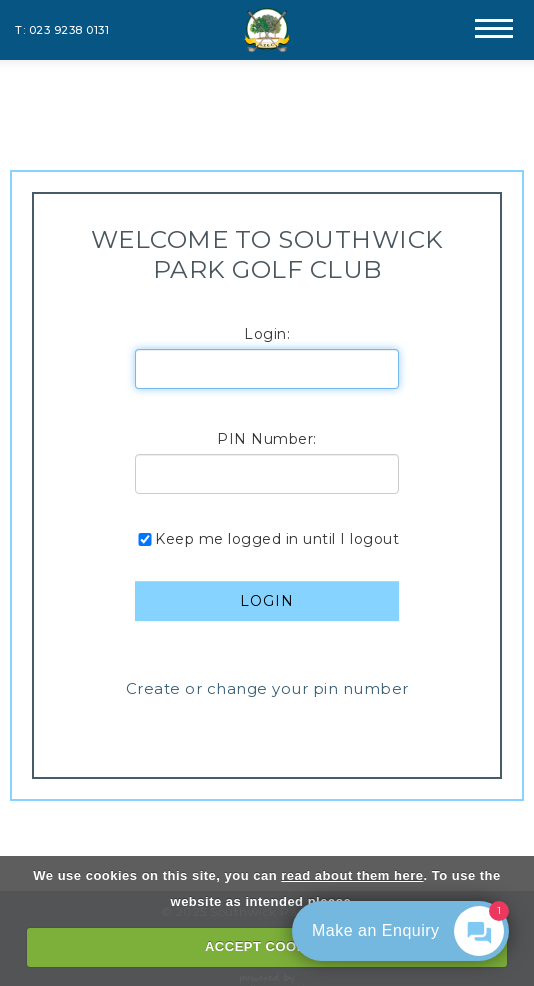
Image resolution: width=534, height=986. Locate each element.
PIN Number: (267, 439)
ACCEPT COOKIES (267, 946)
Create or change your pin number (267, 688)
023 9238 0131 (69, 30)
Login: (267, 334)
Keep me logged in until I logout (267, 539)
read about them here (352, 875)
